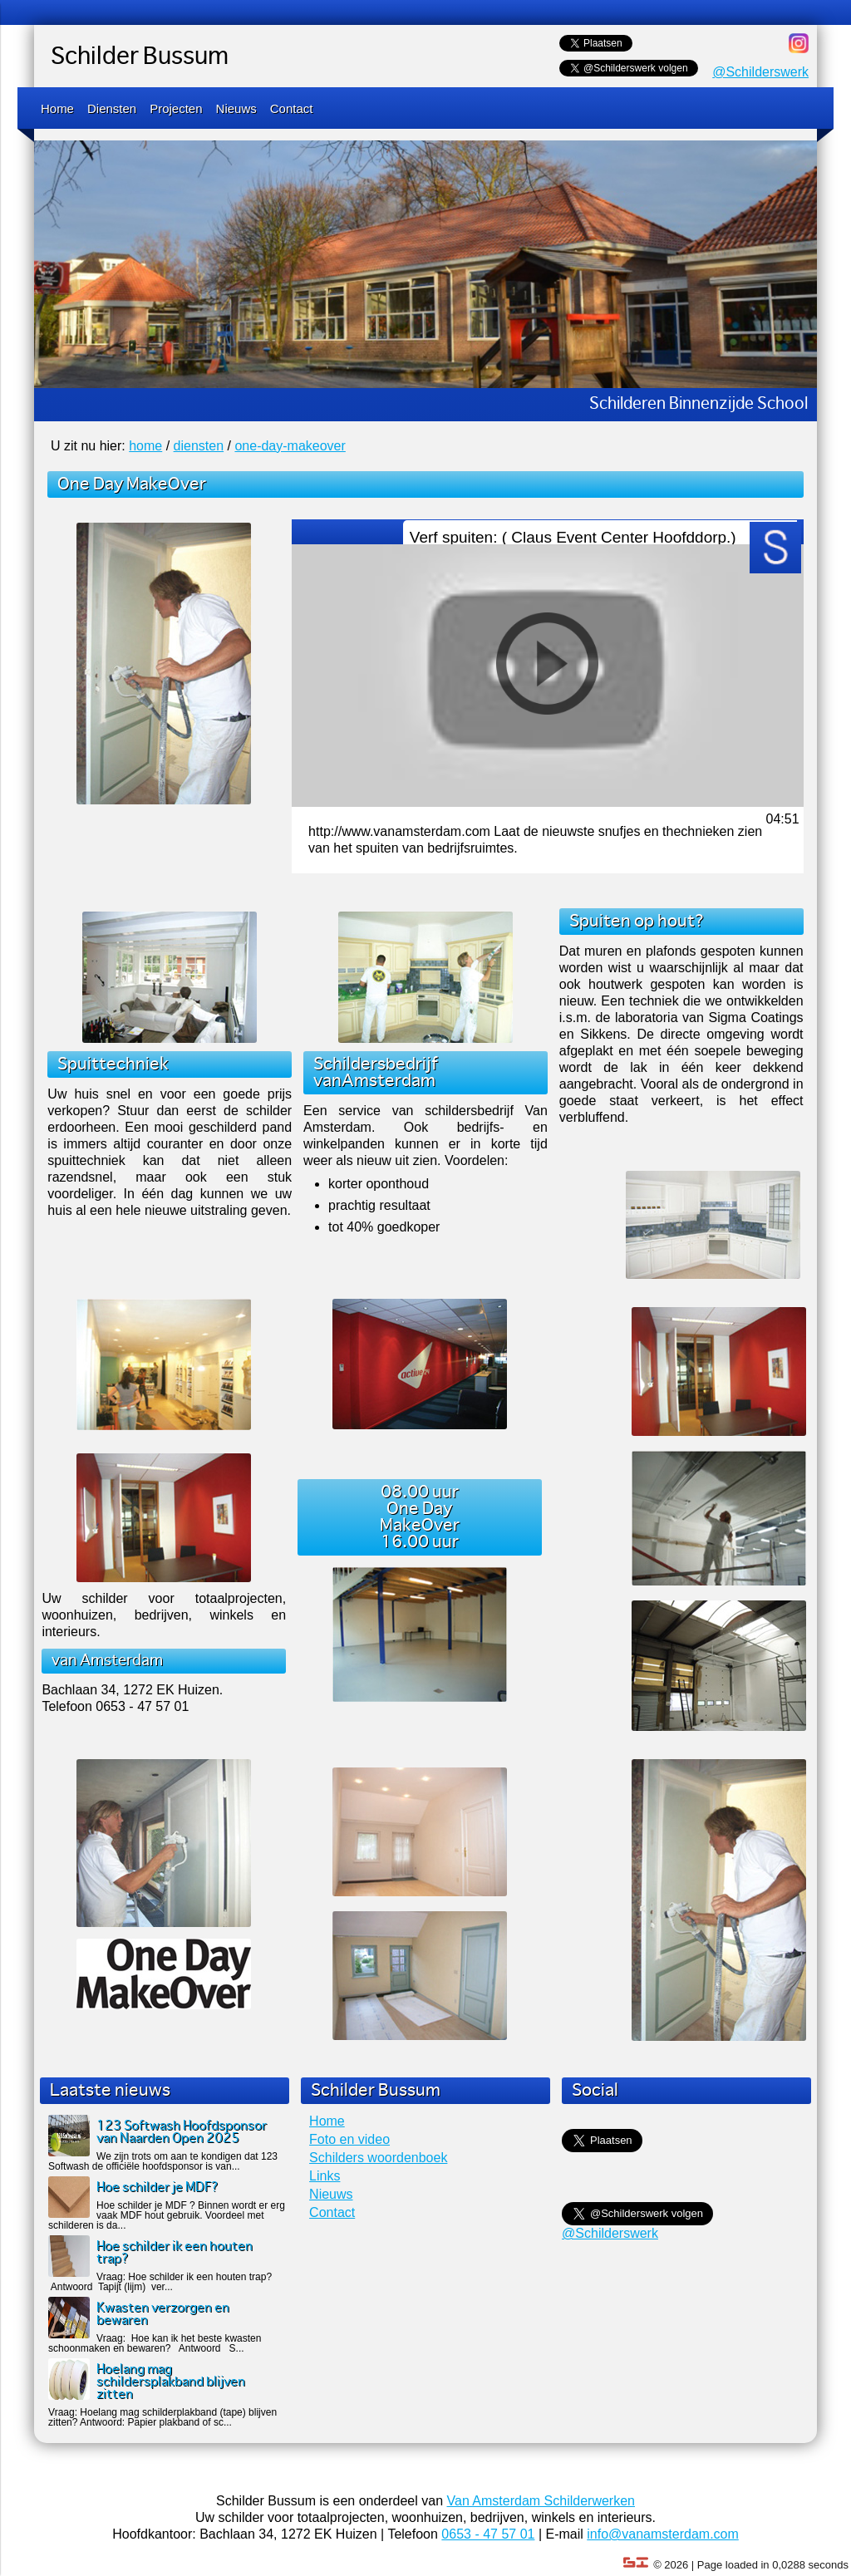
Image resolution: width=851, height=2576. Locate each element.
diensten (199, 446)
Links (324, 2176)
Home (57, 108)
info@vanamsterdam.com (663, 2534)
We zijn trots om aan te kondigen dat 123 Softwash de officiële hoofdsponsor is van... (163, 2161)
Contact (291, 108)
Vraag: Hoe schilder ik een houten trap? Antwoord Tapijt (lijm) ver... (160, 2282)
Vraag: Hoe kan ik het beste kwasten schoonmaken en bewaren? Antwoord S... (154, 2343)
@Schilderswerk (760, 72)
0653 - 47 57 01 (487, 2534)
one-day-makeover (289, 446)
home (145, 446)
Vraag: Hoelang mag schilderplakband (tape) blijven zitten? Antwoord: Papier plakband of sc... (162, 2417)
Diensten (111, 108)
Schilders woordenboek (378, 2158)
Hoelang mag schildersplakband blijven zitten (170, 2382)
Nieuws (236, 108)
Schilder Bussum (140, 57)
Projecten (176, 108)
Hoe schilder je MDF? (157, 2187)
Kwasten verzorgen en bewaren (162, 2314)
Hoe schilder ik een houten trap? (174, 2253)
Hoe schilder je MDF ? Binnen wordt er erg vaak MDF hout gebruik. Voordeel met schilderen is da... (166, 2215)
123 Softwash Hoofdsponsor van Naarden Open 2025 (181, 2132)
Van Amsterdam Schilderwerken (541, 2501)
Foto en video (349, 2139)
